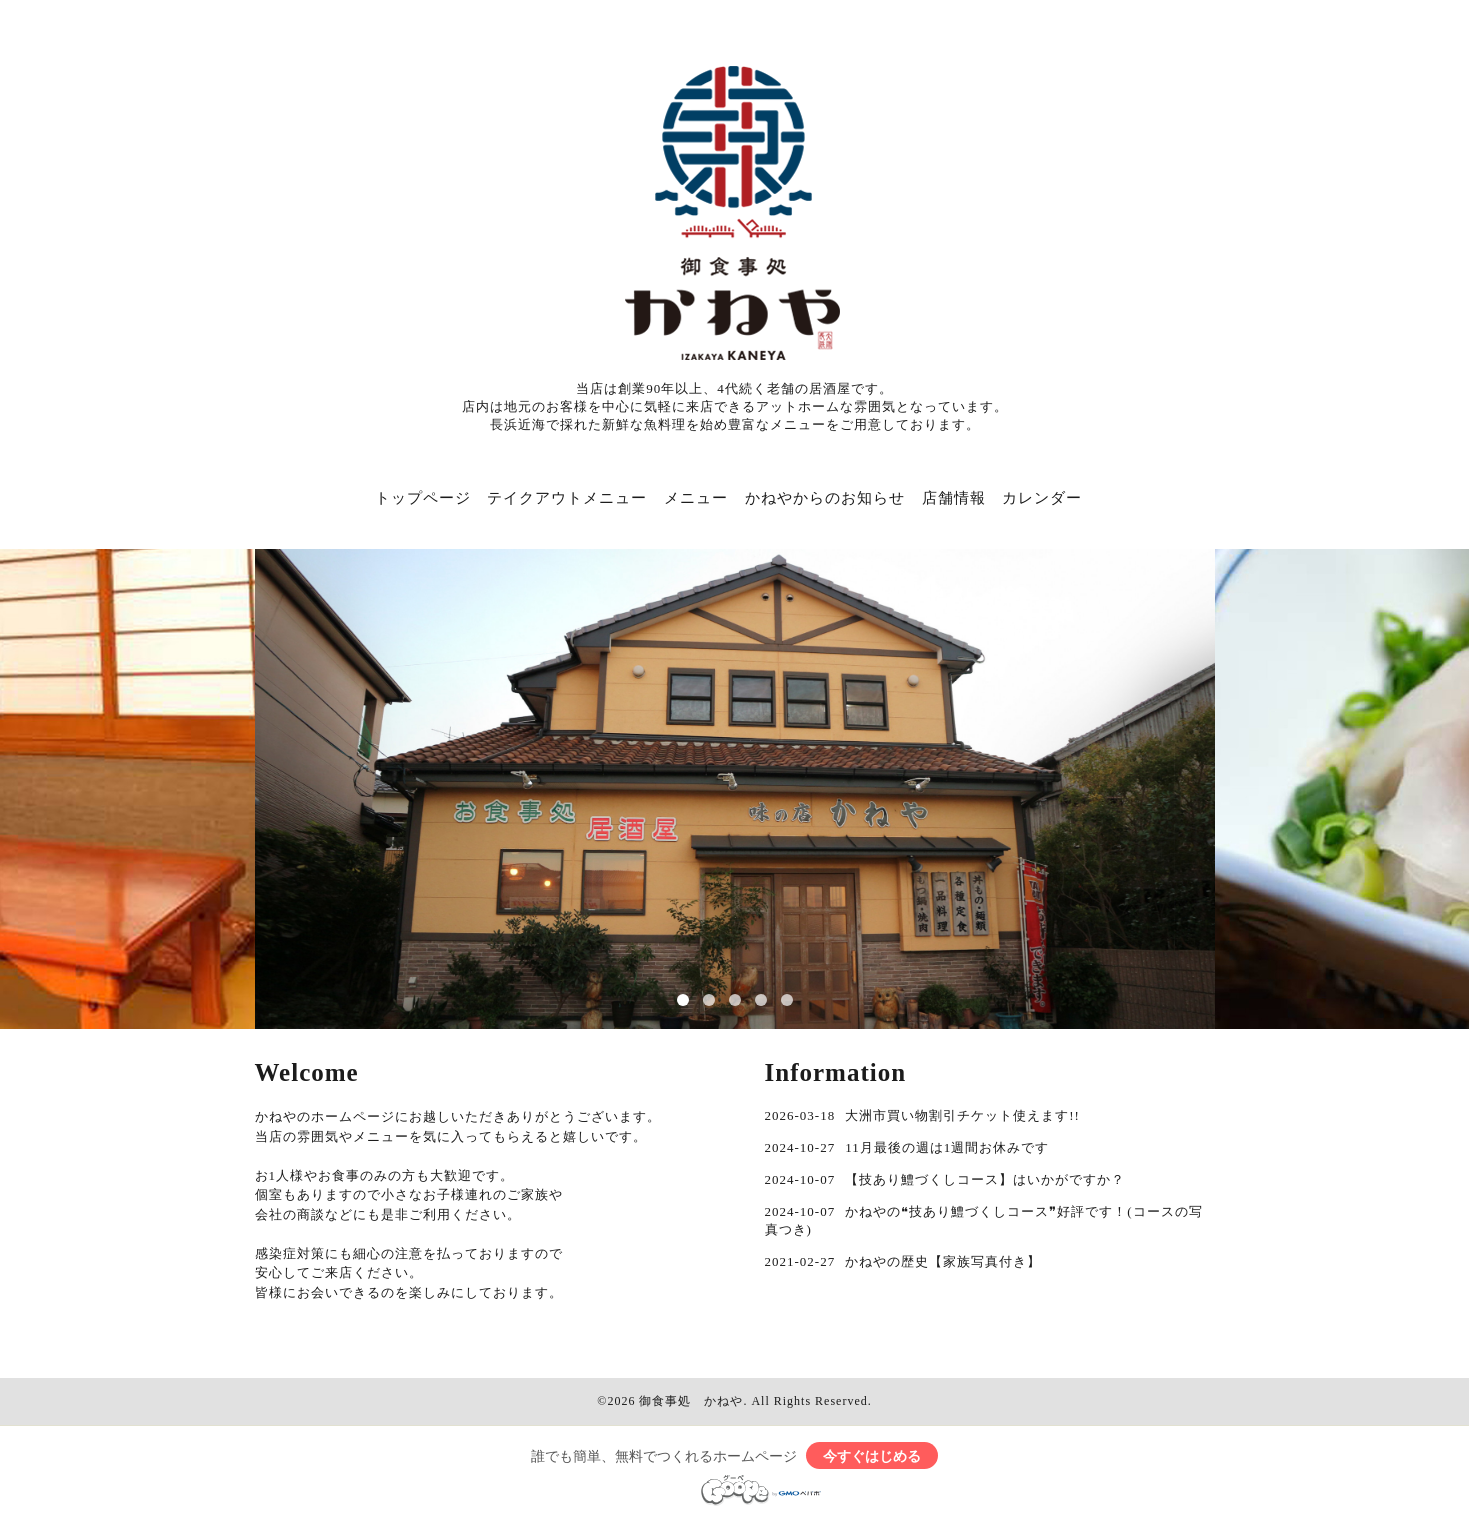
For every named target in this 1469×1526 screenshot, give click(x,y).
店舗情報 (954, 498)
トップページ (423, 498)
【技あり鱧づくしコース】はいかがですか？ (985, 1179)
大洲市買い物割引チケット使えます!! (962, 1115)
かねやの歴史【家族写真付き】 (943, 1261)
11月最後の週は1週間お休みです (947, 1147)
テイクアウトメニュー (567, 498)
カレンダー (1042, 498)
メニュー (696, 498)
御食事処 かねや (691, 1401)
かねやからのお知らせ (825, 498)
